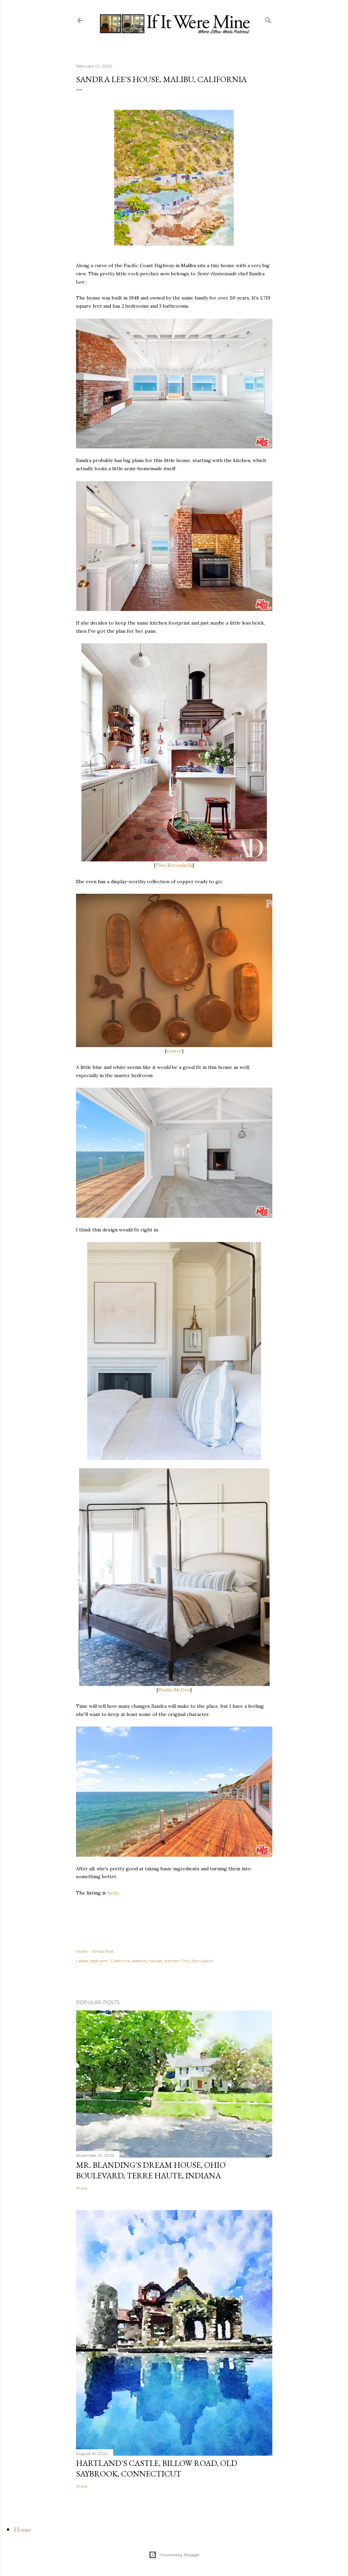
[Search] (268, 19)
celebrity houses (147, 1960)
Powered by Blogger (174, 2555)
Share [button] (81, 1951)
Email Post (103, 1951)
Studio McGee (174, 1690)
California (120, 1960)
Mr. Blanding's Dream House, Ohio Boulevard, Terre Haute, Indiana (151, 2170)
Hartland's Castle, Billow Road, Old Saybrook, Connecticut (156, 2468)
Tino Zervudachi (174, 865)
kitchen (172, 1960)
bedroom (99, 1960)
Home (22, 2529)
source (174, 1051)
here (112, 1893)
